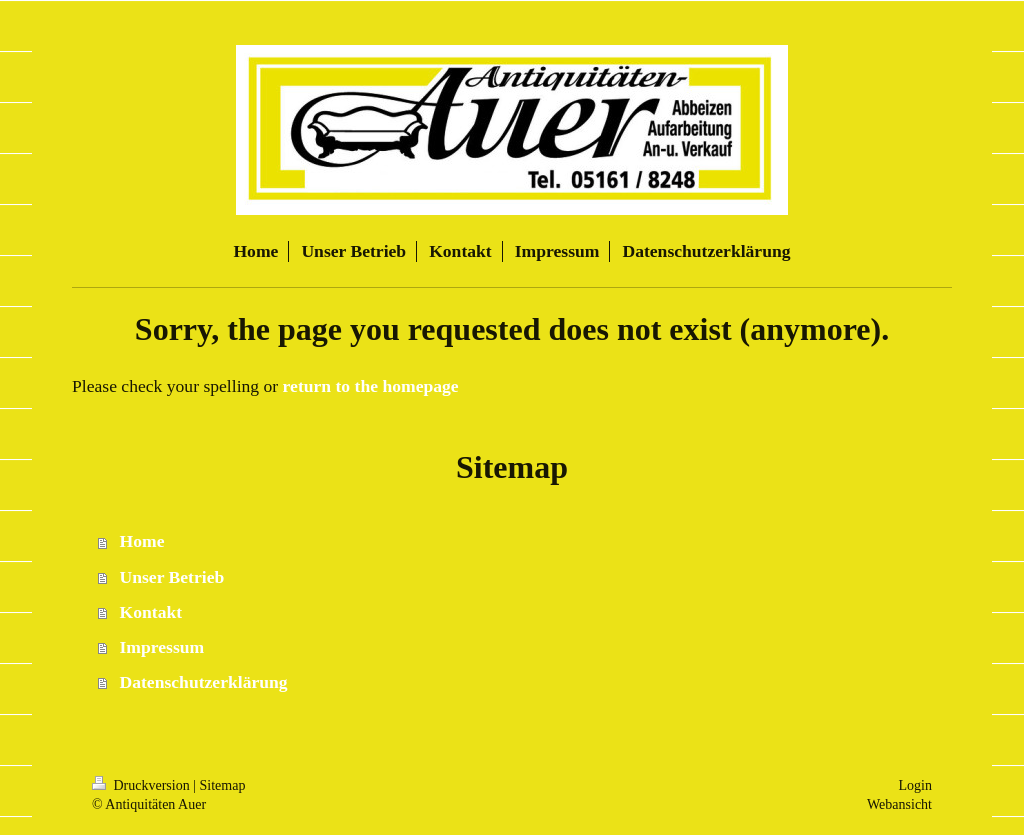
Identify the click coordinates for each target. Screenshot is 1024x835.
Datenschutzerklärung (204, 682)
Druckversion (142, 785)
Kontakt (151, 612)
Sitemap (223, 785)
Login (915, 785)
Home (142, 541)
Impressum (162, 647)
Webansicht (899, 804)
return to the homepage (371, 386)
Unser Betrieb (172, 577)
